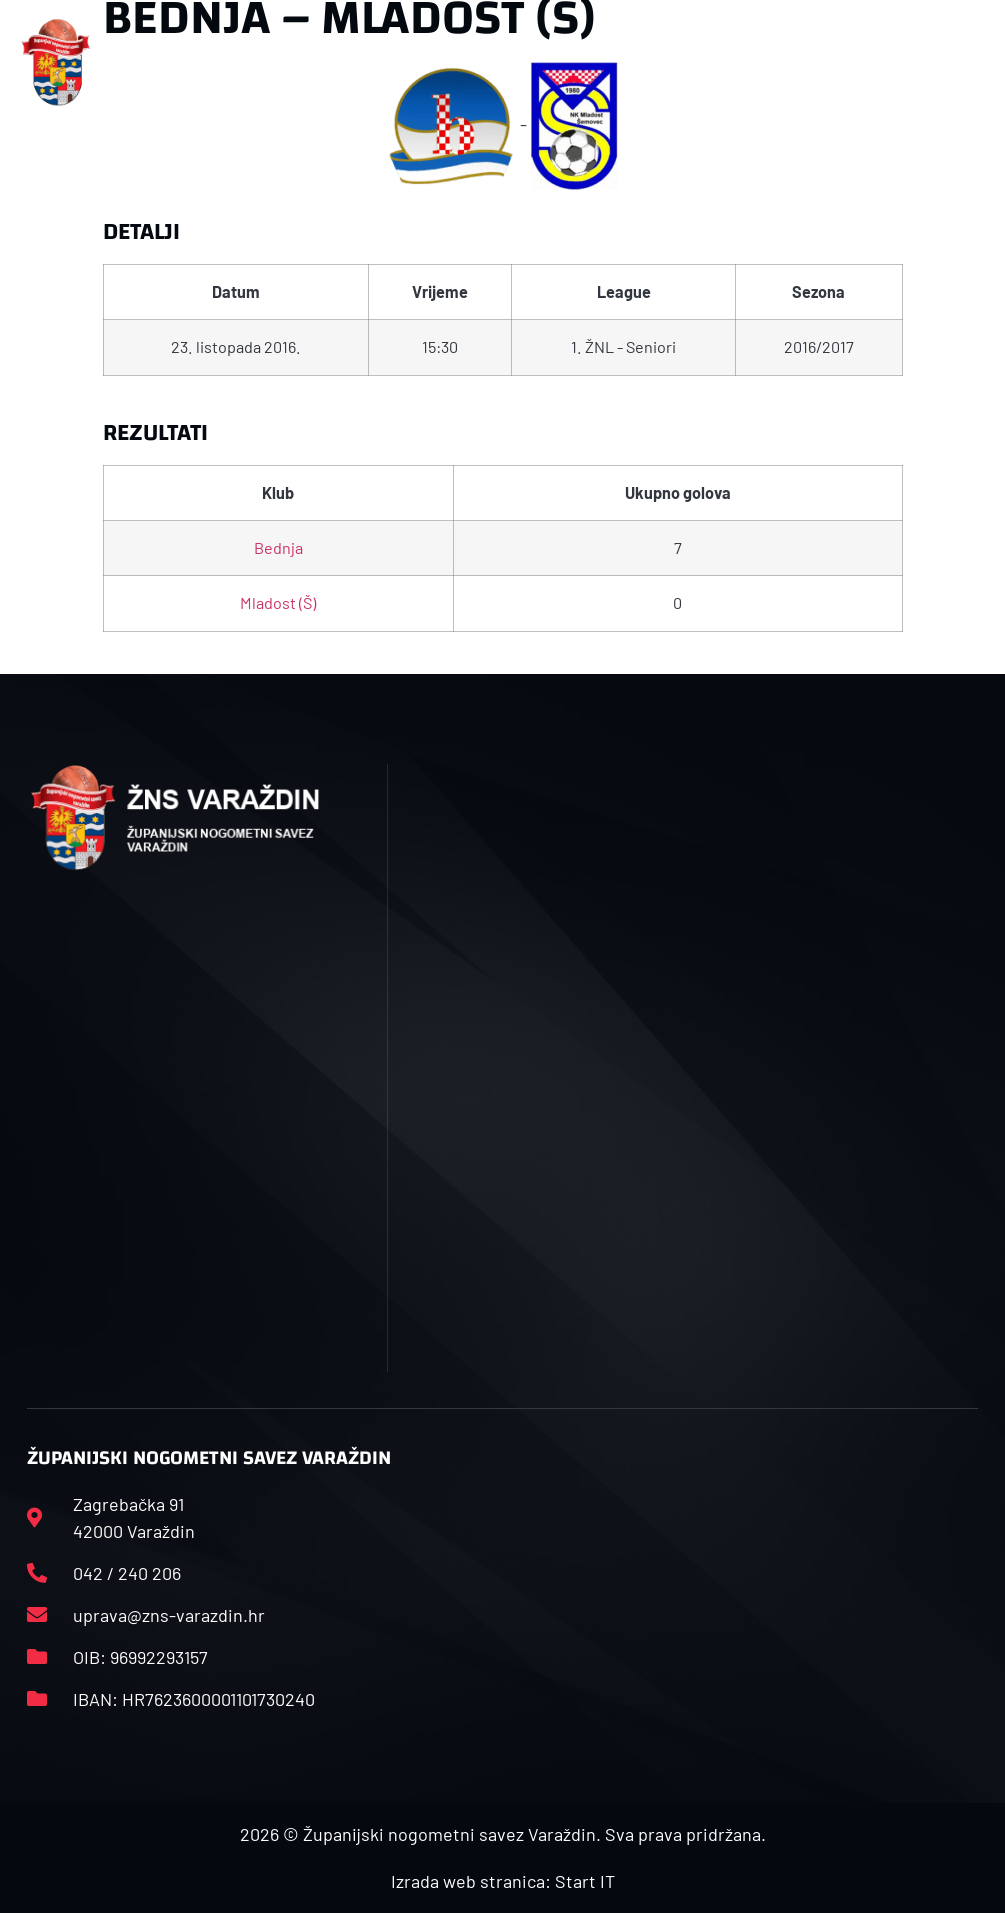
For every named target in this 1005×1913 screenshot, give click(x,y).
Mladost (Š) (278, 602)
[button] (331, 62)
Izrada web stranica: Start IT (503, 1881)
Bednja (278, 547)
